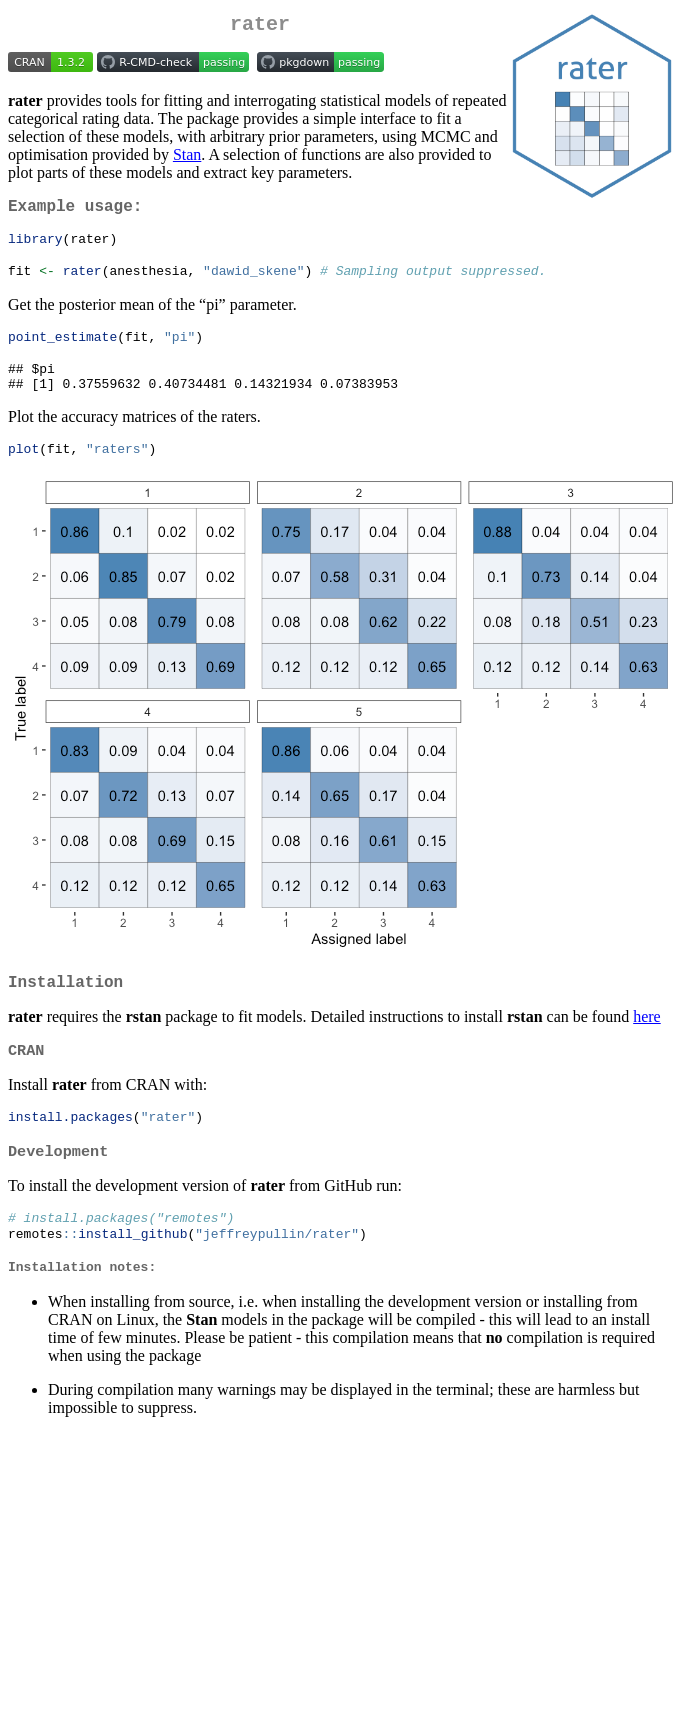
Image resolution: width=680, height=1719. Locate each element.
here (647, 1044)
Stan (187, 158)
